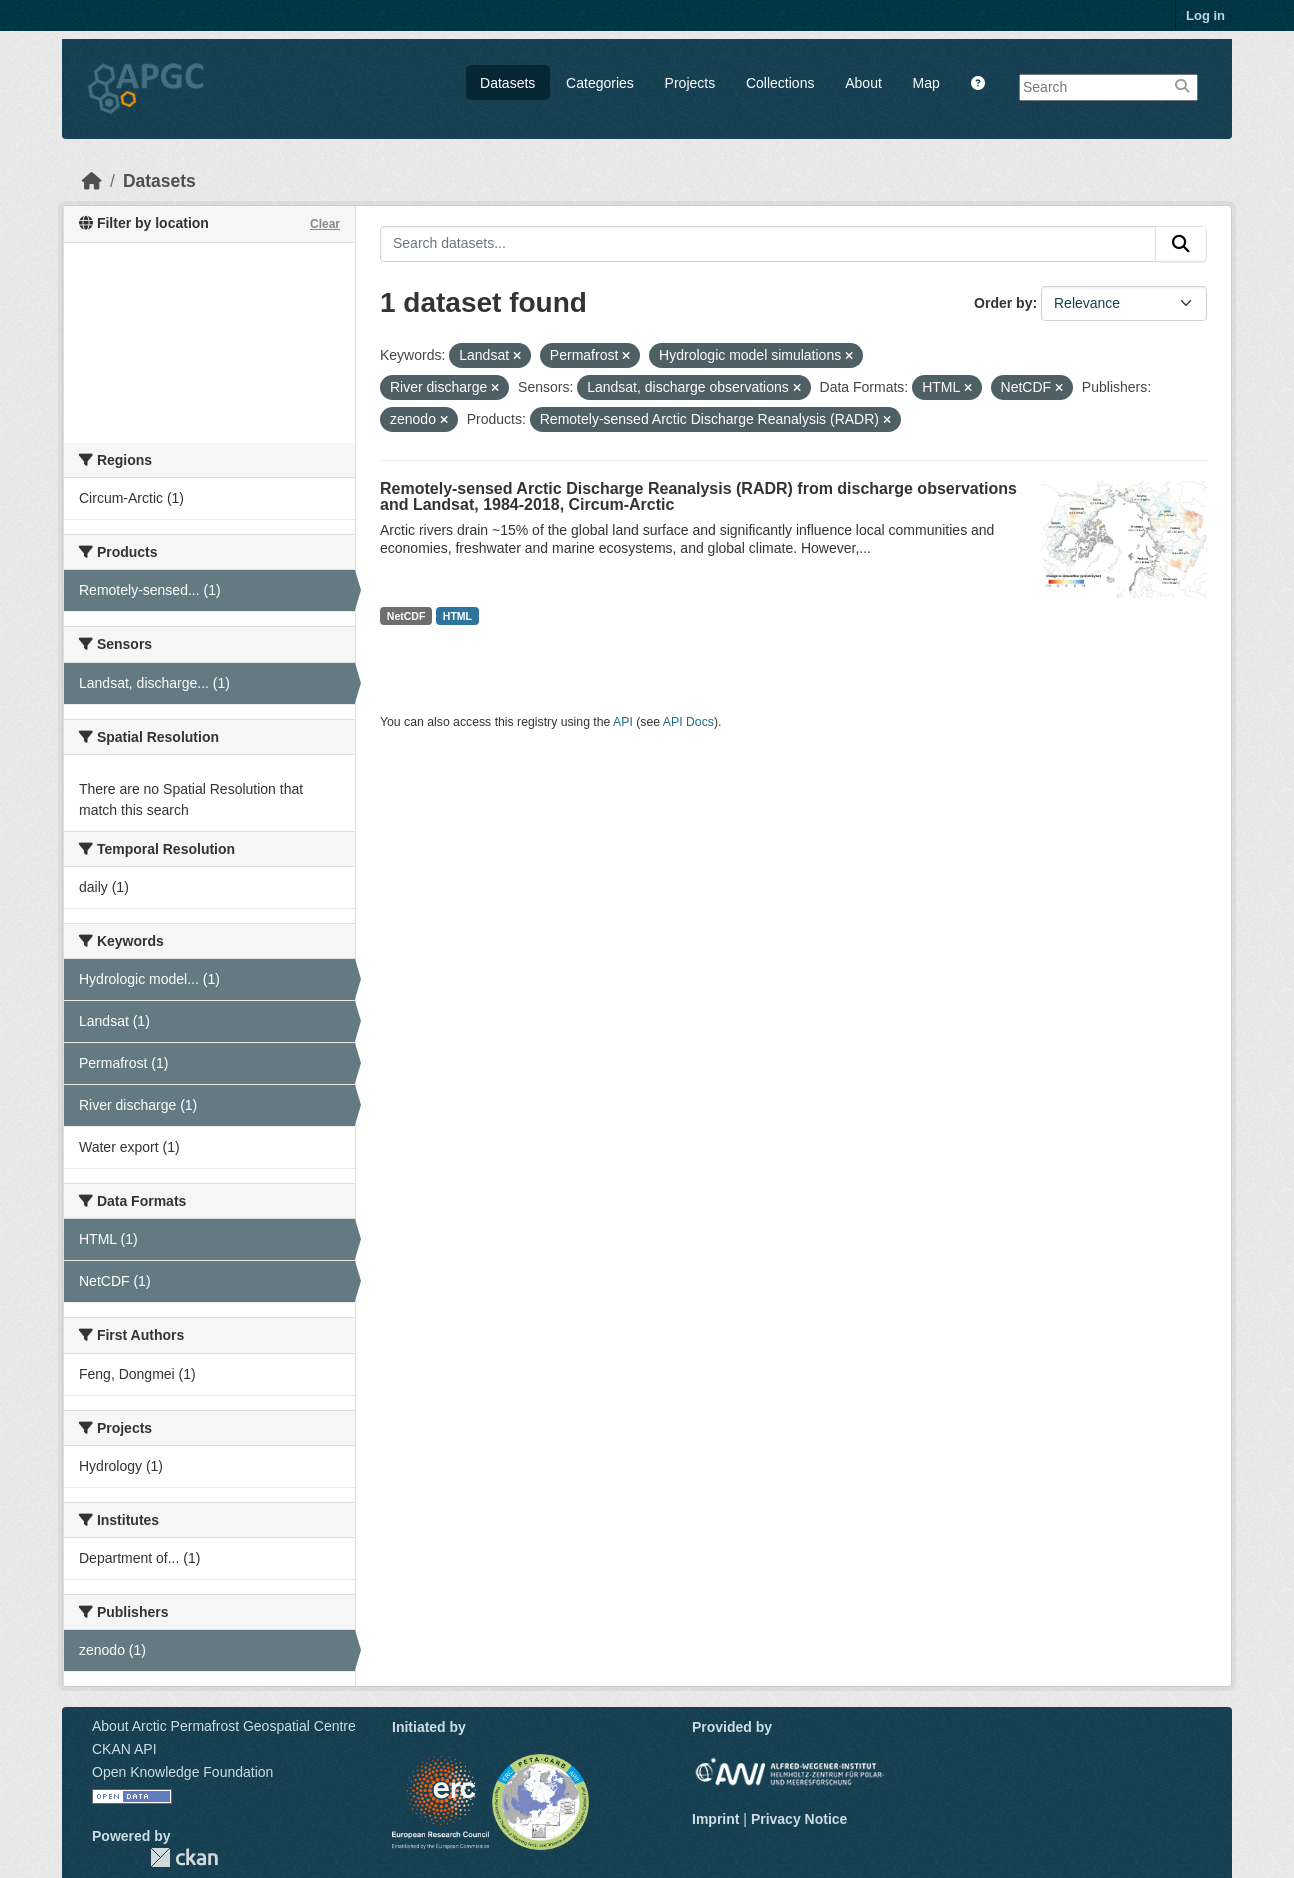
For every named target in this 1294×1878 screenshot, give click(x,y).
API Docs (688, 722)
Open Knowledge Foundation (182, 1772)
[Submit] (1181, 244)
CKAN (184, 1857)
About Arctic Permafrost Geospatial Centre (224, 1726)
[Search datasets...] (768, 244)
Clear (325, 224)
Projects (690, 83)
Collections (780, 83)
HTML (457, 616)
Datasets (507, 83)
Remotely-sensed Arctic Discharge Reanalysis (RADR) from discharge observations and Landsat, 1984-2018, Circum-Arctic (698, 496)
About (863, 83)
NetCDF (406, 616)
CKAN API (124, 1749)
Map (926, 83)
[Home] (92, 181)
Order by (1003, 303)
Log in (1205, 15)
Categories (600, 83)
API (623, 722)
